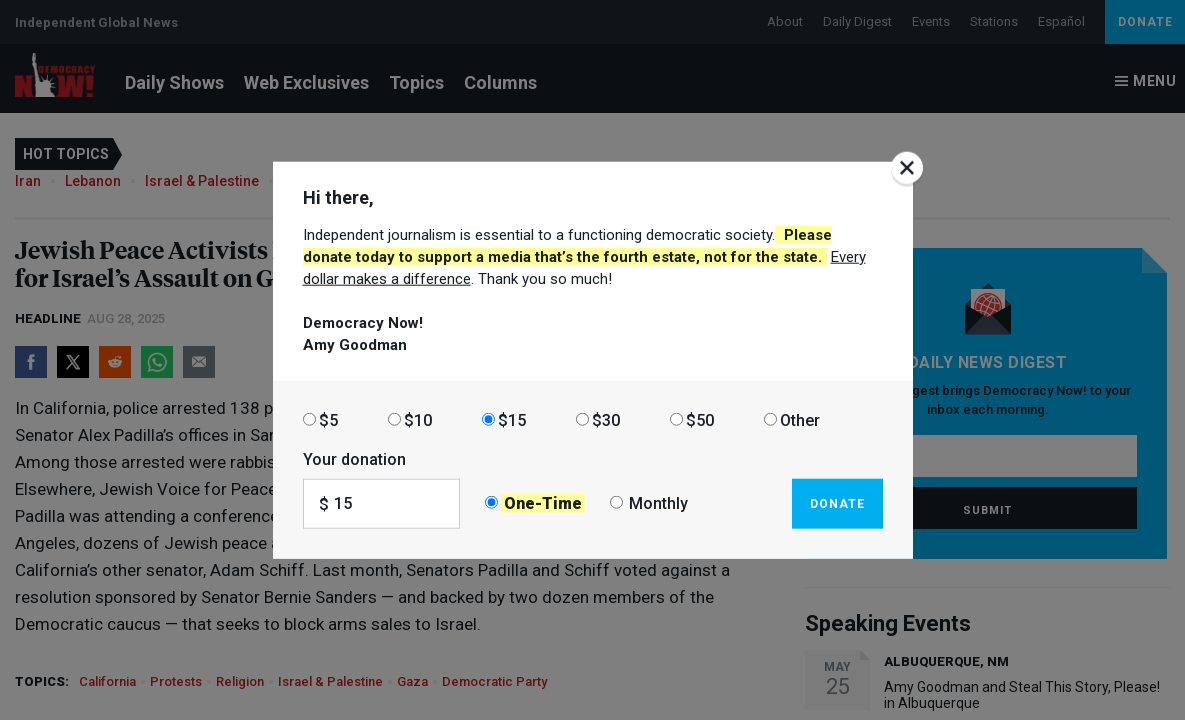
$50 (700, 419)
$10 (418, 419)
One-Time (543, 503)
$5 (328, 419)
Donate (837, 503)
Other (800, 419)
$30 (606, 419)
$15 (512, 419)
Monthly (658, 503)
